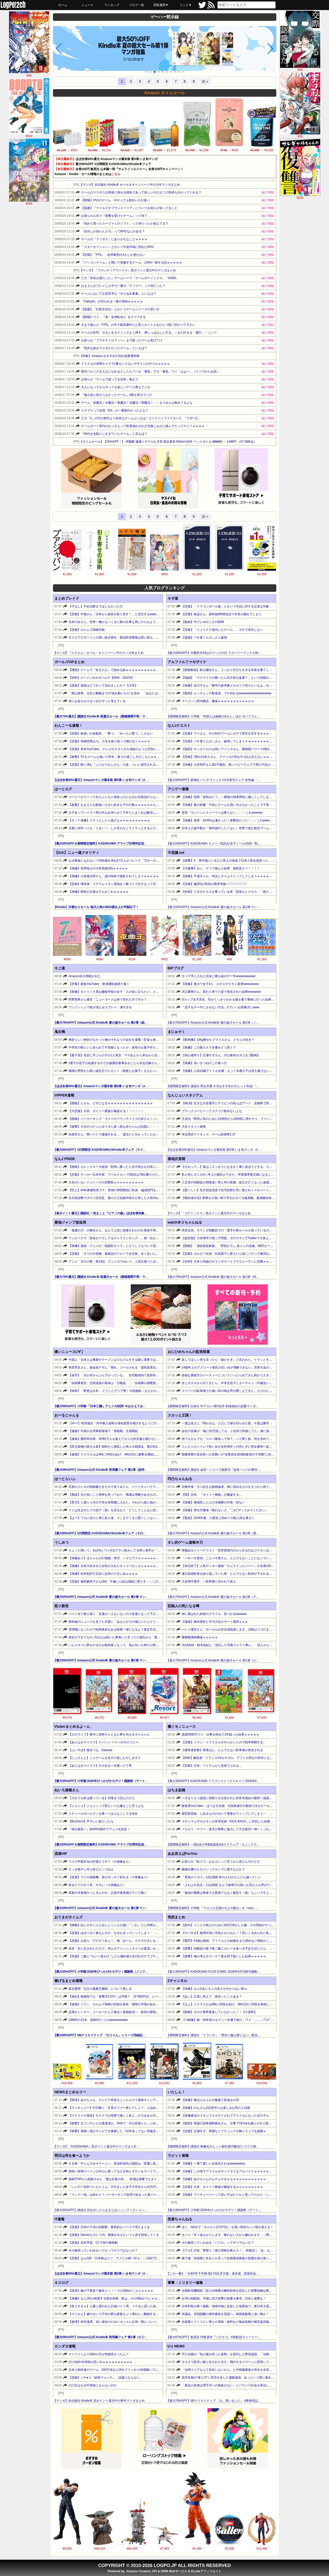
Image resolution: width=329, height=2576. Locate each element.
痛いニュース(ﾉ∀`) (68, 1352)
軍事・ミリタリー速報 (185, 2283)
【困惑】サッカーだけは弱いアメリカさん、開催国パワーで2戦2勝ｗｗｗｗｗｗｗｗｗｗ (242, 749)
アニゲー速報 (178, 789)
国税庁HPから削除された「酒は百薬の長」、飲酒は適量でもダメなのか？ (119, 2179)
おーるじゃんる (66, 1415)
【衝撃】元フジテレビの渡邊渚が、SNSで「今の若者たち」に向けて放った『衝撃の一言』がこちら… (138, 2123)
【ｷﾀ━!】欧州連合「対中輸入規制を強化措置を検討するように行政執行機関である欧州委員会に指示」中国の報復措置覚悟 (152, 1423)
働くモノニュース (182, 1726)
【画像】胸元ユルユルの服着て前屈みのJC (211, 2100)
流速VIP (60, 1854)
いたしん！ (176, 2092)
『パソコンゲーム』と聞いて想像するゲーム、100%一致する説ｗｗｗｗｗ (131, 262)
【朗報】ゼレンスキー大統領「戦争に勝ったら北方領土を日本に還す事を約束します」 (127, 1167)
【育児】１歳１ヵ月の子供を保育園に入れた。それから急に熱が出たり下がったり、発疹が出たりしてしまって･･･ (146, 1502)
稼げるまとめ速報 (68, 1981)
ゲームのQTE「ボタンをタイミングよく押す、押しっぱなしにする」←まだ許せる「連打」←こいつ (149, 332)
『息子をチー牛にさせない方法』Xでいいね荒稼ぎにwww (220, 1007)
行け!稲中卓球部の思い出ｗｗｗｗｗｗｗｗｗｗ (101, 2362)
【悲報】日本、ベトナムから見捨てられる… (212, 1765)
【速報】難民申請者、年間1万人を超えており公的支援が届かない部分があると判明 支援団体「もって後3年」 (143, 1439)
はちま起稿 (176, 1790)
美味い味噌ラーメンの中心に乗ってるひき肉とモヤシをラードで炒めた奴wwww (123, 2171)
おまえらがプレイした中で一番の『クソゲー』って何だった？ (123, 286)
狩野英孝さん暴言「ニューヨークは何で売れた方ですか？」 (109, 999)
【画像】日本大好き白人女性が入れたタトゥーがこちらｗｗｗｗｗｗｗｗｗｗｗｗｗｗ (127, 1566)
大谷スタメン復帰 (194, 1126)
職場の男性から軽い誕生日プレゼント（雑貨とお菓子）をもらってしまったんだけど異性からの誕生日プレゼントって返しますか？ (157, 1071)
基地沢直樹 (176, 1159)
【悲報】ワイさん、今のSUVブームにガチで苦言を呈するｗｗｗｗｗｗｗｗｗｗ (236, 733)
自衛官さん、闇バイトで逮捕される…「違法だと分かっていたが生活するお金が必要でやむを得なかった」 (141, 1134)
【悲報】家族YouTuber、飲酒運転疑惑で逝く (99, 984)
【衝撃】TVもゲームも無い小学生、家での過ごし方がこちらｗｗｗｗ (116, 757)
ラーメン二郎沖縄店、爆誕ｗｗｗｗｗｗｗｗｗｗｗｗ (218, 701)
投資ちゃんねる (180, 2219)
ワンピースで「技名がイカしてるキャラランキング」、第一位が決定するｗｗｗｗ (124, 1238)
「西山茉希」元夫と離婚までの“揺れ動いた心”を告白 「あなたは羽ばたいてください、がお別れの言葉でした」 (145, 693)
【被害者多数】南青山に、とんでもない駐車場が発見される (222, 1750)
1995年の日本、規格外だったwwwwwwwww (98, 2020)
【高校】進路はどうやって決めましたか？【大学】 (103, 685)
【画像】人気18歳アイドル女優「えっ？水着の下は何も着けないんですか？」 (234, 1071)
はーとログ (63, 789)
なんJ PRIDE (64, 1159)
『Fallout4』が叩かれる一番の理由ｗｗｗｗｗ (112, 301)
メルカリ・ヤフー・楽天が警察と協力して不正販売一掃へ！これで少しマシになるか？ (240, 1829)
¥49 (300, 41)
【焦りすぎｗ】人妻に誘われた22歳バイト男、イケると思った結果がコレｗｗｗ (123, 2306)
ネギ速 (173, 598)
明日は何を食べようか (72, 2155)
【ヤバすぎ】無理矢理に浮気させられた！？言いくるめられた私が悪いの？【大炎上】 (240, 1933)
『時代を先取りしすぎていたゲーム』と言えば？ (114, 434)
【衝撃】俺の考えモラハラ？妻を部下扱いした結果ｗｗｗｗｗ (224, 1956)
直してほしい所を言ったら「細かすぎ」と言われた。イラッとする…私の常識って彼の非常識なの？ (249, 1359)
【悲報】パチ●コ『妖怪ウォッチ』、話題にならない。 (106, 2377)
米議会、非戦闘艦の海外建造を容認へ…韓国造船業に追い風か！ (225, 2314)
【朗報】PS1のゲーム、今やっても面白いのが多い (115, 200)
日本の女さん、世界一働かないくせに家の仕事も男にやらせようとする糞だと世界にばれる (130, 622)
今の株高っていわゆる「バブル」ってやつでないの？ (218, 2242)
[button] (147, 72)
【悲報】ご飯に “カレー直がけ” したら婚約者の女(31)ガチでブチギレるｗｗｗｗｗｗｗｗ (129, 1956)
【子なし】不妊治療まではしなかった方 (96, 606)
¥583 (29, 172)
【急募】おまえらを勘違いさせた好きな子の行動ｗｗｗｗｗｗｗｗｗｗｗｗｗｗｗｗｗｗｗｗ (132, 805)
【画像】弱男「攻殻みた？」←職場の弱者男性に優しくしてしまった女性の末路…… (239, 797)
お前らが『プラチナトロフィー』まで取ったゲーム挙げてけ (121, 340)
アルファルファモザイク (187, 662)
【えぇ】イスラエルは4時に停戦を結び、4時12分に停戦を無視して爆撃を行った (236, 2004)
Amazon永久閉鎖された (85, 976)
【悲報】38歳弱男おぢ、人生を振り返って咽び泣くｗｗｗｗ (109, 741)
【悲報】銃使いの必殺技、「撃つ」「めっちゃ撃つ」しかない (111, 733)
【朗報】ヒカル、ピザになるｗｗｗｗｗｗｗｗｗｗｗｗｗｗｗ (111, 1103)
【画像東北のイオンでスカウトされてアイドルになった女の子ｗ (225, 2115)
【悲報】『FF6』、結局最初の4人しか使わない (113, 254)
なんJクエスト (179, 725)
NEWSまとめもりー (70, 2092)
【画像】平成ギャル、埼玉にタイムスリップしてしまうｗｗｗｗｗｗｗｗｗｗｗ (236, 876)
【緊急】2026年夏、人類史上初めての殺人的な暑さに (218, 1518)
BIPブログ (176, 968)
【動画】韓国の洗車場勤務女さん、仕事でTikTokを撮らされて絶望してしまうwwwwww (241, 2123)
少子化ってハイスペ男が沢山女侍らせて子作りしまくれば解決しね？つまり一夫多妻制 (127, 812)
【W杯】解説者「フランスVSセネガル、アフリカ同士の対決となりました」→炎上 (238, 1758)
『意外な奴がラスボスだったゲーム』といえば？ (114, 348)
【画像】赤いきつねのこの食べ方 (204, 1063)
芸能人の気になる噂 (183, 1606)
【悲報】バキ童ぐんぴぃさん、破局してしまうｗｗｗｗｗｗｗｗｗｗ (228, 741)
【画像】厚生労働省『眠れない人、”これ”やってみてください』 (225, 1510)
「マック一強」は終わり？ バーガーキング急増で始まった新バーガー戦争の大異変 (125, 2194)
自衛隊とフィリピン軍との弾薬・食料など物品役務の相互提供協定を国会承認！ (236, 2322)
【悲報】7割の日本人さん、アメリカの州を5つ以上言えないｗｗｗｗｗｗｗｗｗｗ (237, 757)
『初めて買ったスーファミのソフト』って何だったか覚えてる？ (124, 223)
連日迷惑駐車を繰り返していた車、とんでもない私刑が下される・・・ (230, 1573)
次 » (205, 81)
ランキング (111, 5)
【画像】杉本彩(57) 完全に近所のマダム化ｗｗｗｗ (103, 1573)
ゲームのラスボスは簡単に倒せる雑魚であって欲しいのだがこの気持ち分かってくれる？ (141, 192)
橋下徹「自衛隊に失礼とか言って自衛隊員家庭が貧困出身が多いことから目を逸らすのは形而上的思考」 (252, 2258)
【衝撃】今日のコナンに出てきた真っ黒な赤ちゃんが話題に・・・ (114, 1126)
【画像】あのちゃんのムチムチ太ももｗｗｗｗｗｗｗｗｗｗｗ (224, 2179)
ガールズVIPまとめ (69, 662)
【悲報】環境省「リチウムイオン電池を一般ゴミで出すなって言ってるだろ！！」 (124, 884)
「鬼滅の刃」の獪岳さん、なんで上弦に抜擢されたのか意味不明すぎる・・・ (121, 1230)
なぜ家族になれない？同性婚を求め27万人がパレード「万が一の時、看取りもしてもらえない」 (133, 860)
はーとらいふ (65, 1479)
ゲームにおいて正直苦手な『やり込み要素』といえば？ (118, 293)
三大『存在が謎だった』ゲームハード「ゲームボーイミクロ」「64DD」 (130, 278)
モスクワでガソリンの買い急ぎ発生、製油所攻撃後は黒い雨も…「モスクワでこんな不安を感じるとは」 (139, 637)
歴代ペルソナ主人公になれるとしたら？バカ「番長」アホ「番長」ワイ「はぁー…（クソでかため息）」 (152, 371)
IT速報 (59, 2219)
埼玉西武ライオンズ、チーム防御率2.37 (209, 1134)
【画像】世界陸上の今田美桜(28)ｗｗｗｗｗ (98, 868)
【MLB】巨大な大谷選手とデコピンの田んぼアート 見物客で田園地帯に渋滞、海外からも (243, 1103)
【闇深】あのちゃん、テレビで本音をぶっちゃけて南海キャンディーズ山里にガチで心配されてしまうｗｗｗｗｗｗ (147, 2100)
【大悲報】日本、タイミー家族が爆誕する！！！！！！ (106, 1111)
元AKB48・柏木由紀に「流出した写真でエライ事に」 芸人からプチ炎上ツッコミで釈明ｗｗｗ (246, 1645)
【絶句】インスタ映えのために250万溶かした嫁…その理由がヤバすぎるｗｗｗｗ (237, 1925)
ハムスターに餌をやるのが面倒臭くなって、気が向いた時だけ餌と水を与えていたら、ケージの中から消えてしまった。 (150, 1645)
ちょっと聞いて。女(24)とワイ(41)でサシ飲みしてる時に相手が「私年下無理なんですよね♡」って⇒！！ (140, 1550)
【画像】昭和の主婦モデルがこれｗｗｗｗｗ (99, 891)
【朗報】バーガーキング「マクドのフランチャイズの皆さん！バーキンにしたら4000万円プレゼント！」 (140, 1119)
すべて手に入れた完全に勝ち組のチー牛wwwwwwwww (218, 976)
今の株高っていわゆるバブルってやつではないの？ (103, 2250)
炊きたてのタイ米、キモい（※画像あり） (97, 1885)
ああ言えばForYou (182, 1854)
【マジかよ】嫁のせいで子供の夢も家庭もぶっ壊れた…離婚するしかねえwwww (123, 2314)
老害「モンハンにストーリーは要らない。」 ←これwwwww (222, 812)
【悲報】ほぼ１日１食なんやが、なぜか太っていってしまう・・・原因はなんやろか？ (127, 1933)
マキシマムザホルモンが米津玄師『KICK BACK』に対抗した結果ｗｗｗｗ (232, 1821)
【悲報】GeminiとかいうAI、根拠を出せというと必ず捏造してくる (114, 2235)
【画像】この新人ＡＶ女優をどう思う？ (209, 1047)
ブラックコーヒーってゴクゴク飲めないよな (212, 1111)
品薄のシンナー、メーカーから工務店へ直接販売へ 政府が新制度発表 (117, 2012)
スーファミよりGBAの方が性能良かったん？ (99, 2354)
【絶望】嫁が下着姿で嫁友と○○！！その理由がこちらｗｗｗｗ (111, 2290)
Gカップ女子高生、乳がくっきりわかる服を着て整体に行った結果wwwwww (233, 999)
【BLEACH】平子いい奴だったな (91, 1821)
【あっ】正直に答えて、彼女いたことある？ (212, 1996)
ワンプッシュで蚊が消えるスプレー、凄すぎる (100, 1007)
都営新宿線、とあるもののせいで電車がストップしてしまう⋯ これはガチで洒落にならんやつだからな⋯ (254, 1813)
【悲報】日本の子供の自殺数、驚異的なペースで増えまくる (109, 2227)
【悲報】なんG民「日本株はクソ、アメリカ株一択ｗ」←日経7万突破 (116, 2258)
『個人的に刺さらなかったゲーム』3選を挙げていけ (116, 395)
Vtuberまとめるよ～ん (72, 1726)
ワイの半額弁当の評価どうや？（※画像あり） (100, 1861)
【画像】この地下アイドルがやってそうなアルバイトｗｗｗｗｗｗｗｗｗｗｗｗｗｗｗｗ (242, 2171)
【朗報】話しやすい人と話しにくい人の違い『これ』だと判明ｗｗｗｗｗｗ (120, 1925)
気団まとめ (176, 1917)
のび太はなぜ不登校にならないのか (93, 2385)
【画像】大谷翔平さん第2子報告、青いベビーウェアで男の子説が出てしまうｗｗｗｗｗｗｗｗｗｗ (249, 764)
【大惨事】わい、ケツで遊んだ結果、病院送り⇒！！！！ (221, 868)
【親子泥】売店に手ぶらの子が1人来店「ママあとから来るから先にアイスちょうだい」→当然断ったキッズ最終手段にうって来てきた (160, 1055)
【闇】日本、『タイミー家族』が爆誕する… (212, 1494)
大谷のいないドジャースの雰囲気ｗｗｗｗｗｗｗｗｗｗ (106, 1182)
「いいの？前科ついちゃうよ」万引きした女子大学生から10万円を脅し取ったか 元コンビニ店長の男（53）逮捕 (145, 2187)
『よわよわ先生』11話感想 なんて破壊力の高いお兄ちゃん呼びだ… (227, 1885)
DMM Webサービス (174, 2571)
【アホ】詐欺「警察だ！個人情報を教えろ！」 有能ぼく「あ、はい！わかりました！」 (241, 2250)
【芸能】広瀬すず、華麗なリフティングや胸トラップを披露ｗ (224, 2131)
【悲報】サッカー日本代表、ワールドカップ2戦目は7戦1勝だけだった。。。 (121, 1174)
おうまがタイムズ (68, 1917)
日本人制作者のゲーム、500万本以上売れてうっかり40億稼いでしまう (116, 2370)
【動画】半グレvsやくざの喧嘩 (203, 622)
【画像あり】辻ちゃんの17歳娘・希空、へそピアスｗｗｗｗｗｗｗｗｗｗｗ (120, 1558)
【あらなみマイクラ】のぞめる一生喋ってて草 (100, 1765)
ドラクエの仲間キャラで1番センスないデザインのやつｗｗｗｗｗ (125, 363)
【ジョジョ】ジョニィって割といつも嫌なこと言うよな (106, 1806)
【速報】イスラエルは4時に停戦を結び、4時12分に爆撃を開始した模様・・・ (122, 1454)
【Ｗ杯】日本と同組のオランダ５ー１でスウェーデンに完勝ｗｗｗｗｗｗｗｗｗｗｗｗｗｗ (243, 1261)
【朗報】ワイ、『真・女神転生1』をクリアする (113, 317)
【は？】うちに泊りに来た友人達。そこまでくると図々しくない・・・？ (118, 1518)
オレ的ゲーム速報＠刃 (185, 1542)
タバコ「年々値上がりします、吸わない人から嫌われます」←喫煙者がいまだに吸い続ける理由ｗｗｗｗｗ (254, 2235)
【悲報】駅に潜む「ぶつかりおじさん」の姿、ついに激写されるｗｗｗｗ (118, 764)
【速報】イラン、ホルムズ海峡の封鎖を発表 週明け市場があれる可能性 (118, 2004)
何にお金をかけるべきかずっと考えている (97, 701)
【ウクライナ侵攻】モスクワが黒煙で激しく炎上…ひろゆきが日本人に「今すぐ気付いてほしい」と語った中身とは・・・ (151, 2115)
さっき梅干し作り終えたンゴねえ (91, 1869)
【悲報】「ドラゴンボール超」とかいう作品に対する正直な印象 (225, 606)
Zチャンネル (177, 1981)
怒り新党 (61, 1606)
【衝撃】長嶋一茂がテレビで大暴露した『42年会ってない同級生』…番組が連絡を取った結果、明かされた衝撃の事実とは (151, 2131)
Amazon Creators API (141, 2571)
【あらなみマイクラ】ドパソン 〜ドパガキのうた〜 (104, 1742)
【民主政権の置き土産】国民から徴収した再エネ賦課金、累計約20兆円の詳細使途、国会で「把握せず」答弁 (142, 1446)
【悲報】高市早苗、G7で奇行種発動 (93, 2242)
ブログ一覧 (136, 5)
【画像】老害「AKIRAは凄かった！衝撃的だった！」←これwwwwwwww (231, 820)
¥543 (29, 107)
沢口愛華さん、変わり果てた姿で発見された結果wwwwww (221, 991)
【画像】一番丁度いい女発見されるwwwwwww (213, 2163)
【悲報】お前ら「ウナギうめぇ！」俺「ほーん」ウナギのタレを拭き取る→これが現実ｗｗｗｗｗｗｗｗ (139, 1940)
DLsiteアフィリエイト (206, 2571)
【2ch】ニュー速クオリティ (76, 853)
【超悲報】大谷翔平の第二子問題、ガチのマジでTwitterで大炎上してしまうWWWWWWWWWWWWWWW (254, 1238)
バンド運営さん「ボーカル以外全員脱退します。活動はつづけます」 (228, 1629)
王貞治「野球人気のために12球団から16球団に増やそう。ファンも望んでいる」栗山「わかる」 (247, 1119)
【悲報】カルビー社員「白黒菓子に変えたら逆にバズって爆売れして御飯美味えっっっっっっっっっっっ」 (254, 1253)
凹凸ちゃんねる (180, 1479)
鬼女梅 (59, 1032)
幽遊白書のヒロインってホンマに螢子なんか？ (213, 1869)
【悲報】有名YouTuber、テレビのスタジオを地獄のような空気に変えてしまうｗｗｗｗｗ (129, 749)
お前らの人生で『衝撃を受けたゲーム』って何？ (114, 216)
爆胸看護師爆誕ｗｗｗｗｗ (200, 1637)
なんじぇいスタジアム (185, 1095)
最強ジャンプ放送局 (70, 1222)
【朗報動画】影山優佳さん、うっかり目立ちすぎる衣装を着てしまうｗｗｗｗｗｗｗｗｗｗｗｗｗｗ (249, 670)
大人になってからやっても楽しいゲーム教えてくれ (115, 387)
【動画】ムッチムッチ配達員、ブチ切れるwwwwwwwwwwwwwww (227, 693)
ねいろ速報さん (66, 1790)
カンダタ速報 (65, 2346)
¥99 (300, 105)
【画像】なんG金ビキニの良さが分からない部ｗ (214, 1988)
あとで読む (268, 192)
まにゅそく (176, 1032)
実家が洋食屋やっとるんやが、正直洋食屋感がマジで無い (108, 1893)
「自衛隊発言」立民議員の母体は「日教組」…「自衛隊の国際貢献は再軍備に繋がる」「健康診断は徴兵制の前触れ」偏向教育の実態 (159, 1383)
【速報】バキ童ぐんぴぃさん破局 (204, 637)
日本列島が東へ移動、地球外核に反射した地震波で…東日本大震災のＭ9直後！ (235, 2306)
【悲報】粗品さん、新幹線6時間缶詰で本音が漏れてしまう (222, 614)
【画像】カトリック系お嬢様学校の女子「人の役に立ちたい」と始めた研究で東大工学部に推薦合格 (136, 991)
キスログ (61, 2283)
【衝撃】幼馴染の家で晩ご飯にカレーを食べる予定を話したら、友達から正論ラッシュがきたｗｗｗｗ (251, 1948)
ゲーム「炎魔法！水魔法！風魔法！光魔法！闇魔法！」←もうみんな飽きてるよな (136, 402)
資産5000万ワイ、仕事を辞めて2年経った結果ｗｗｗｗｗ (220, 1734)
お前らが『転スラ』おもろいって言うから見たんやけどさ (221, 1861)
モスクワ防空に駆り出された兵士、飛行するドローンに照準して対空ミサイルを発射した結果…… (248, 2362)
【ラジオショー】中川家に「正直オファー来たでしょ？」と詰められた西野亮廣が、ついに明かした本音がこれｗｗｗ (148, 2108)
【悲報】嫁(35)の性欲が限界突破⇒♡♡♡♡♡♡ (214, 884)
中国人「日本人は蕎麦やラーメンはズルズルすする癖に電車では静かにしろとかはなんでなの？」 (135, 1359)
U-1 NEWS (176, 2346)
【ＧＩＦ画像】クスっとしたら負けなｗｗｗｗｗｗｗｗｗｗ (109, 820)
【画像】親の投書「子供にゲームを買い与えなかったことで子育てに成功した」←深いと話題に (246, 805)
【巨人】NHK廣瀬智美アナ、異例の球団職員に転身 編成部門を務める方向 (120, 1190)
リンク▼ (186, 5)
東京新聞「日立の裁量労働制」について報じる (100, 1988)
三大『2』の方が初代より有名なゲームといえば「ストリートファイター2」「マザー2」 (141, 418)
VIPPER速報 (64, 1095)
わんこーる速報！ (68, 725)
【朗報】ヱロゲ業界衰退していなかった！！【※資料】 (219, 2012)
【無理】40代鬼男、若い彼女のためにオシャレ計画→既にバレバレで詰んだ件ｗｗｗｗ (127, 2322)
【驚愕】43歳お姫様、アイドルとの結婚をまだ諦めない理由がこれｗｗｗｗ (233, 1940)
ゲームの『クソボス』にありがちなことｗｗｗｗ (114, 239)
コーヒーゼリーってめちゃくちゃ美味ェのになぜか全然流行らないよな (117, 797)
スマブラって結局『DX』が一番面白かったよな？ (115, 410)
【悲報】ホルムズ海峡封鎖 (87, 630)
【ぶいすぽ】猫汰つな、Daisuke (90, 1750)
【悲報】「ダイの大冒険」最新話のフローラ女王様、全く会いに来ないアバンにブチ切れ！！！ (133, 1253)
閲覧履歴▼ (161, 5)
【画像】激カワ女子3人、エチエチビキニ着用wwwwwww (220, 984)
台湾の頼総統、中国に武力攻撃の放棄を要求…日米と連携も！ (224, 2298)
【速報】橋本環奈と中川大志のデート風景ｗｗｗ (215, 1621)
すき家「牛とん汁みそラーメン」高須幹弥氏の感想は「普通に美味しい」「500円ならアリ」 (131, 2163)
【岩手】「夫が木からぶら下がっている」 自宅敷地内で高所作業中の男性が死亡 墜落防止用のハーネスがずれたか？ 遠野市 (156, 1375)
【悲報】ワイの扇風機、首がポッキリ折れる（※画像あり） (109, 1877)
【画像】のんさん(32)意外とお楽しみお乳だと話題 (216, 2108)
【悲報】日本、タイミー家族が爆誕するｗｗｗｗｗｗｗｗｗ (222, 2187)
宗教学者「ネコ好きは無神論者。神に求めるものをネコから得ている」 (230, 1487)
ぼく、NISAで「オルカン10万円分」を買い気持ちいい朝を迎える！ (227, 2227)
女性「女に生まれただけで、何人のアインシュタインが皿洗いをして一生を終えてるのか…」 (132, 1948)
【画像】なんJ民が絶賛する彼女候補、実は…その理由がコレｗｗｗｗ (116, 2298)
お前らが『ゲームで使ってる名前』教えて (109, 379)
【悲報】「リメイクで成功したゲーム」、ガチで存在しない (222, 630)
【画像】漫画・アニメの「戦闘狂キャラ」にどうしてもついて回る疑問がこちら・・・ (127, 1246)
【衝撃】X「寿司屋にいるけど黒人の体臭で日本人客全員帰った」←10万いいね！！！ (240, 860)
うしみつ (61, 1542)
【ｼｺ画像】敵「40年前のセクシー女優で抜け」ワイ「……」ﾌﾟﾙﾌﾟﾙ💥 (229, 2020)
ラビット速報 (178, 2155)
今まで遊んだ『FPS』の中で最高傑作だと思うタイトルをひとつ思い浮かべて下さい (138, 325)
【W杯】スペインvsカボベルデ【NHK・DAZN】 (101, 677)
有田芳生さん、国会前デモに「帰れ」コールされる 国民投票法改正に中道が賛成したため (130, 1367)
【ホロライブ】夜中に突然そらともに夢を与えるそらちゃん (109, 1734)
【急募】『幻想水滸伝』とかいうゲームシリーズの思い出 (120, 309)
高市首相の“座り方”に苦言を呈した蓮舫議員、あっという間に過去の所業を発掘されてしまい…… (247, 2377)
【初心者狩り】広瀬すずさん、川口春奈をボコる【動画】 (221, 1055)
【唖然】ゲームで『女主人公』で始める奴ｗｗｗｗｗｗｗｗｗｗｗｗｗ (117, 670)
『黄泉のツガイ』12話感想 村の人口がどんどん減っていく (221, 1877)
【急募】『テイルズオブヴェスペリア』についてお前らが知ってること (129, 208)
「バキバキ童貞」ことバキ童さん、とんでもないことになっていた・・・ (231, 1558)
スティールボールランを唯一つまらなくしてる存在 (103, 1813)
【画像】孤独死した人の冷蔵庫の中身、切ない (213, 1502)
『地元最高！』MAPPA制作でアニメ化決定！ (99, 1829)
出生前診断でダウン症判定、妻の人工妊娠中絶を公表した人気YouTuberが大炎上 (123, 1198)
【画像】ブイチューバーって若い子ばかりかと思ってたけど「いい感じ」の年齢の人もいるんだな (248, 2194)
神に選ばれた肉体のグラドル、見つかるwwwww (214, 1614)
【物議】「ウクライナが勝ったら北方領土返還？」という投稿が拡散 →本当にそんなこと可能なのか (251, 677)
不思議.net (176, 853)
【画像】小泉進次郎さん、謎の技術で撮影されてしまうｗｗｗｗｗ (114, 876)
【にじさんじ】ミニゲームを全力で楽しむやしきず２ (105, 1758)
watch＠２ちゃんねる (185, 1222)
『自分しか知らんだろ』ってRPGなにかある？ (113, 231)
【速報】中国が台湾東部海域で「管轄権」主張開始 (103, 1431)
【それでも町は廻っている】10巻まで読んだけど (102, 1798)
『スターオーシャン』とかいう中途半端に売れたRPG (117, 247)
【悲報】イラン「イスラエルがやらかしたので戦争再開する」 (224, 1742)
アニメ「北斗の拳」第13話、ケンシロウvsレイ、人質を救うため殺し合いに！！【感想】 (129, 1261)
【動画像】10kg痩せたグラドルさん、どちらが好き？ (218, 1039)
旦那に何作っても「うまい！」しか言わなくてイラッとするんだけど (115, 828)
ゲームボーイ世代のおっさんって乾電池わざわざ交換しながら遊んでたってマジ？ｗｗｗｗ (143, 426)
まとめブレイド (66, 598)
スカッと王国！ (180, 1415)
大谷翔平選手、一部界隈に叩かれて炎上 (209, 1581)
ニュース (87, 5)
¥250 (300, 169)
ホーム (62, 5)
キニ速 (59, 968)
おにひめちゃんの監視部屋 (189, 1352)
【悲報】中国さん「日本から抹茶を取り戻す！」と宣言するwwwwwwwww (119, 614)
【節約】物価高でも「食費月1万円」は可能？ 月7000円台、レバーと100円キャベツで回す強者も (135, 1996)
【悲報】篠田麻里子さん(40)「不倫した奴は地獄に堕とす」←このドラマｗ (119, 1581)
